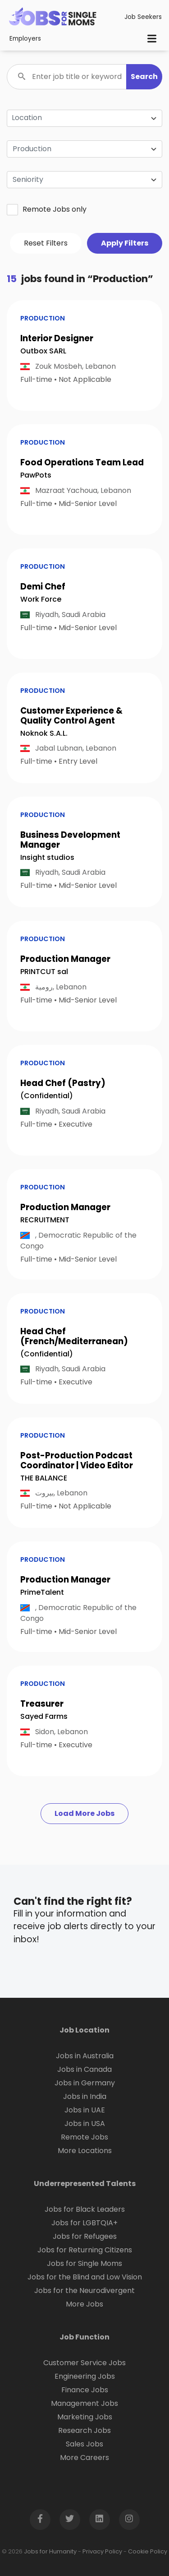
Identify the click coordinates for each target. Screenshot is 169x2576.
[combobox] (84, 149)
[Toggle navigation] (152, 39)
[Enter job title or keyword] (84, 76)
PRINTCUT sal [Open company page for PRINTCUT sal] (44, 971)
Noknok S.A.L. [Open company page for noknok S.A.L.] (44, 733)
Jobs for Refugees (85, 2236)
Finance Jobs (84, 2390)
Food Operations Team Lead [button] (82, 462)
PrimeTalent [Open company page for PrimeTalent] (42, 1592)
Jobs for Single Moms (84, 2263)
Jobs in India (84, 2096)
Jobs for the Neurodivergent (84, 2290)
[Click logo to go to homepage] (53, 17)
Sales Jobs (84, 2444)
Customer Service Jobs (84, 2363)
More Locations (85, 2150)
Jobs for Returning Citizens (84, 2250)
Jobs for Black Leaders (85, 2209)
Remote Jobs (84, 2137)
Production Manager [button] (65, 959)
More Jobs (84, 2304)
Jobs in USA (84, 2123)
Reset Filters (46, 243)
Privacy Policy (102, 2551)
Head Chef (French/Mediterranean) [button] (74, 1336)
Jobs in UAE (84, 2110)
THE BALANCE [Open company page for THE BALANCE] (43, 1478)
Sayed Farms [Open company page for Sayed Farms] (44, 1716)
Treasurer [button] (42, 1703)
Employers (25, 38)
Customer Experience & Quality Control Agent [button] (71, 715)
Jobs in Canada (84, 2069)
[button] (144, 76)
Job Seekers (143, 17)
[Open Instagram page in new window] (129, 2519)
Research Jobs (84, 2430)
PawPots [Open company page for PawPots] (35, 475)
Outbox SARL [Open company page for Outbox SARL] (43, 351)
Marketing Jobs (84, 2417)
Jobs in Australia (85, 2056)
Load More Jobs (84, 1813)
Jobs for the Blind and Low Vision (84, 2277)
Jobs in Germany (85, 2083)
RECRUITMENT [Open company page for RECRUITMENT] (44, 1220)
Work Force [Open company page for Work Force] (40, 599)
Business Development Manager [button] (70, 839)
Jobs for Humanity (50, 2551)
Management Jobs (84, 2403)
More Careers (84, 2457)
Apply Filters (124, 243)
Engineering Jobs (85, 2376)
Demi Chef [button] (42, 586)
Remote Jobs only (47, 209)
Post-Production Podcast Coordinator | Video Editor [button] (76, 1460)
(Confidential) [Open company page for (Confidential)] (46, 1096)
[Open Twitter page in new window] (69, 2519)
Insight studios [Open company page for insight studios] (47, 857)
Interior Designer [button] (56, 338)
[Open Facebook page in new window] (40, 2519)
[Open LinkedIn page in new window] (99, 2519)
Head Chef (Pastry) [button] (62, 1083)
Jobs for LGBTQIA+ (84, 2223)
